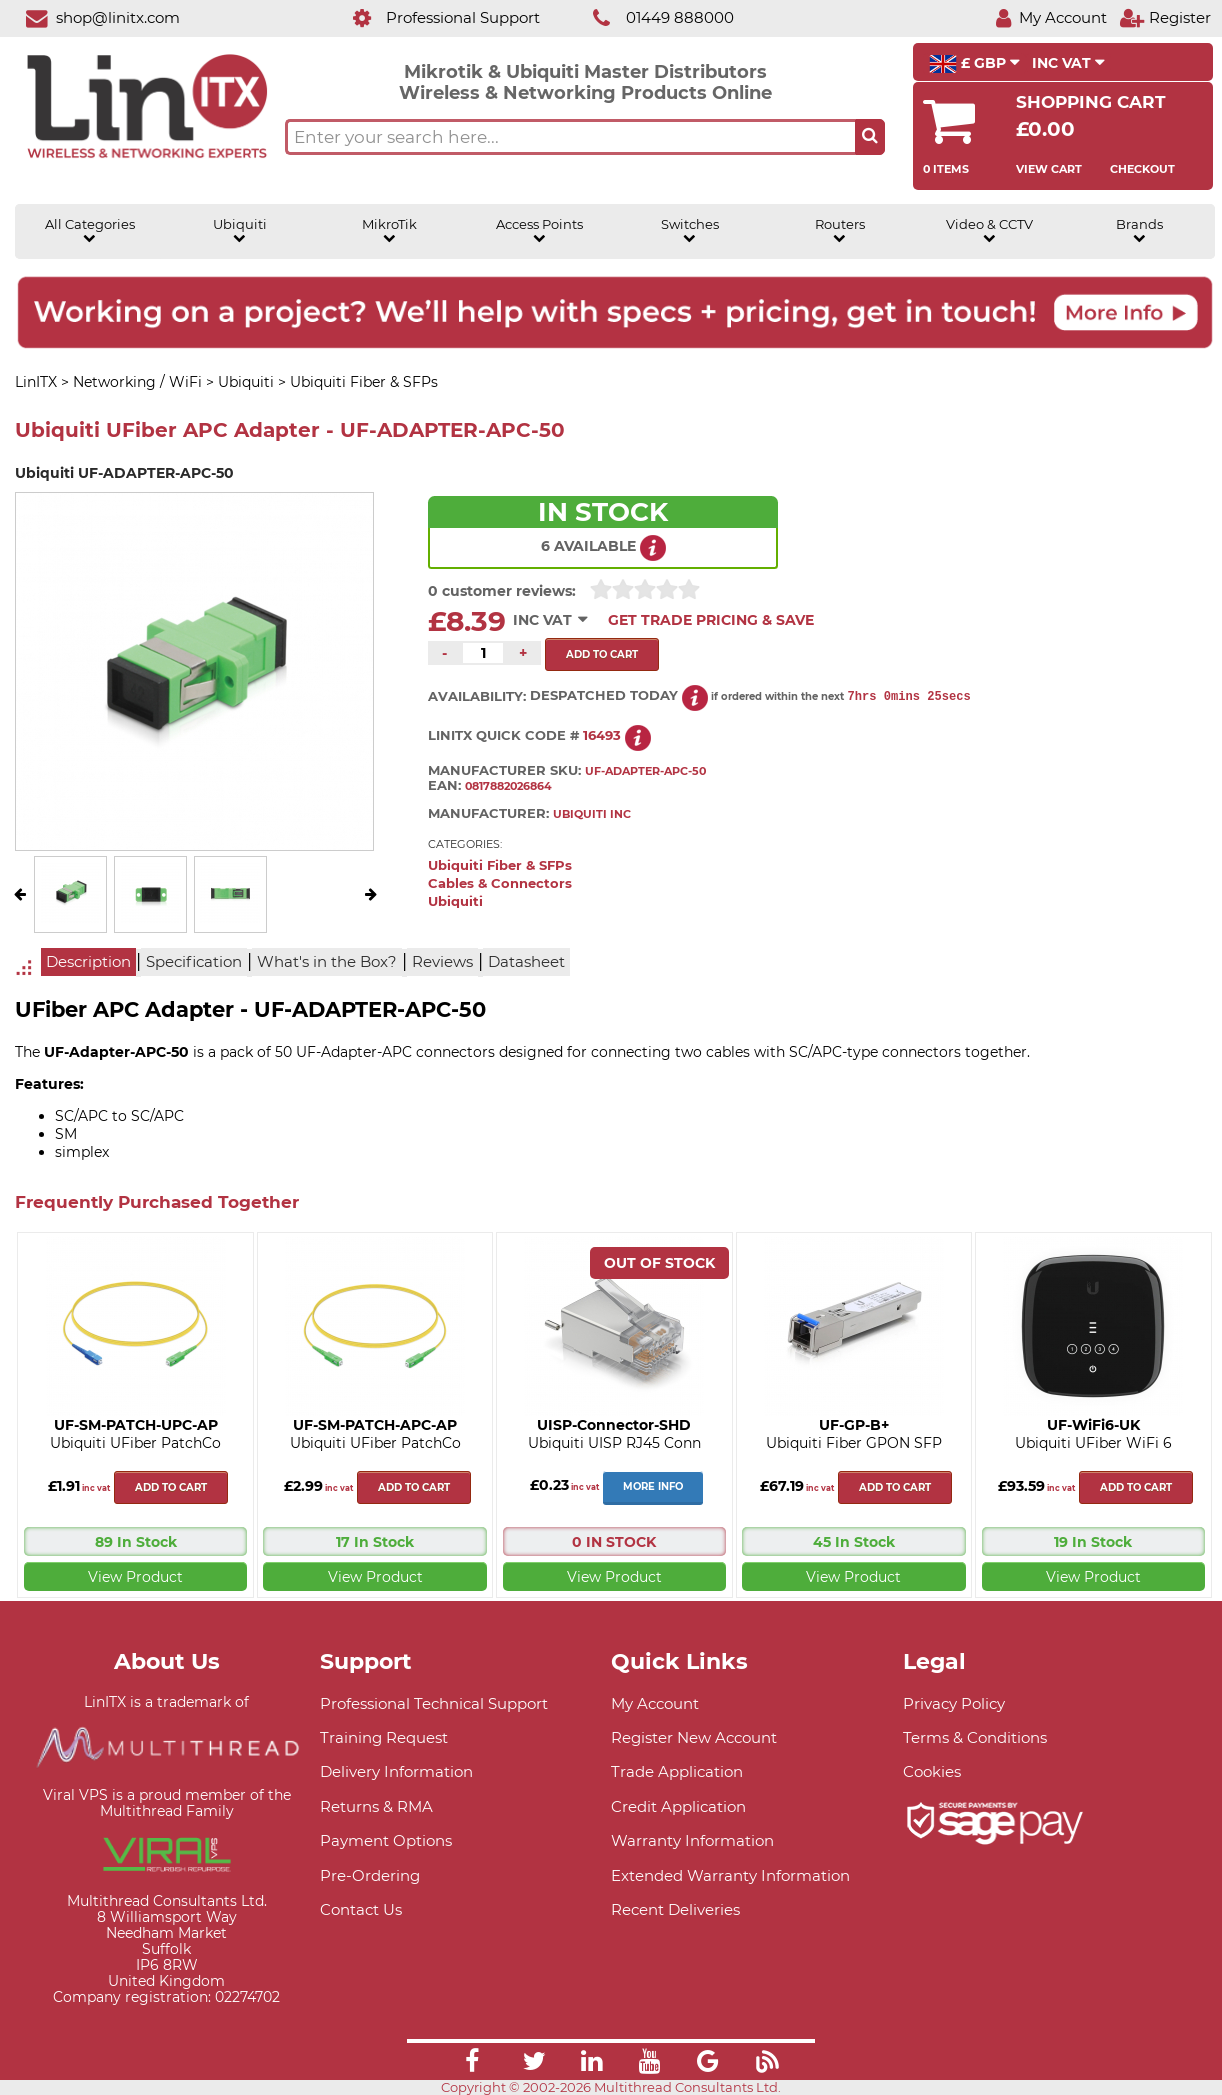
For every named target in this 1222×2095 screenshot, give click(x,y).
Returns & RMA (376, 1806)
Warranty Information (692, 1840)
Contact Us (361, 1909)
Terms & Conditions (975, 1737)
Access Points (539, 231)
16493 (602, 735)
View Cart (1049, 169)
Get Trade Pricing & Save (711, 620)
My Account (655, 1703)
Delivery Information (396, 1771)
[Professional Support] (435, 17)
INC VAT (1068, 63)
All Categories (90, 231)
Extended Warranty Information (730, 1875)
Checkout (1142, 169)
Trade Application (677, 1771)
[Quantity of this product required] (483, 653)
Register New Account (694, 1737)
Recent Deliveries (675, 1909)
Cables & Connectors (500, 883)
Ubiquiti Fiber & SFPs (500, 865)
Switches (690, 231)
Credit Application (678, 1806)
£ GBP (974, 64)
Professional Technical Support (434, 1703)
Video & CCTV (989, 231)
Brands (1139, 231)
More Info (653, 1486)
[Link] (472, 2064)
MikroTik (389, 231)
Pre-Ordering (370, 1875)
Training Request (384, 1737)
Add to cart (171, 1487)
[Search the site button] (870, 137)
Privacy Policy (954, 1703)
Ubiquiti (240, 231)
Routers (840, 231)
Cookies (932, 1771)
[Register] (1165, 17)
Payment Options (386, 1840)
